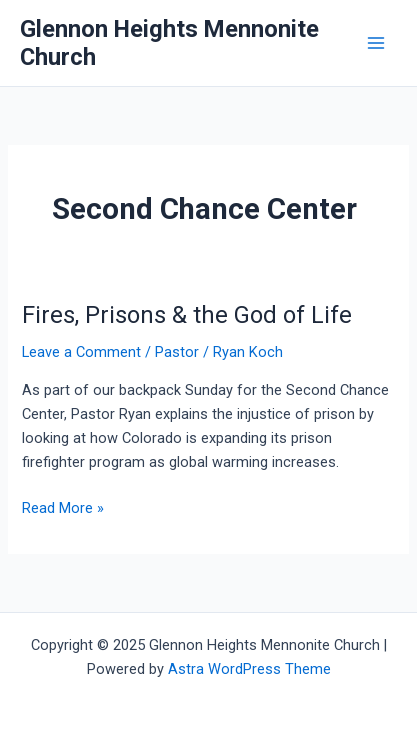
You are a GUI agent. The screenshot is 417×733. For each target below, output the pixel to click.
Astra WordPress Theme (249, 669)
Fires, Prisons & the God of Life (187, 315)
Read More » (63, 508)
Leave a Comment (81, 352)
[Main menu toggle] (376, 43)
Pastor (177, 352)
